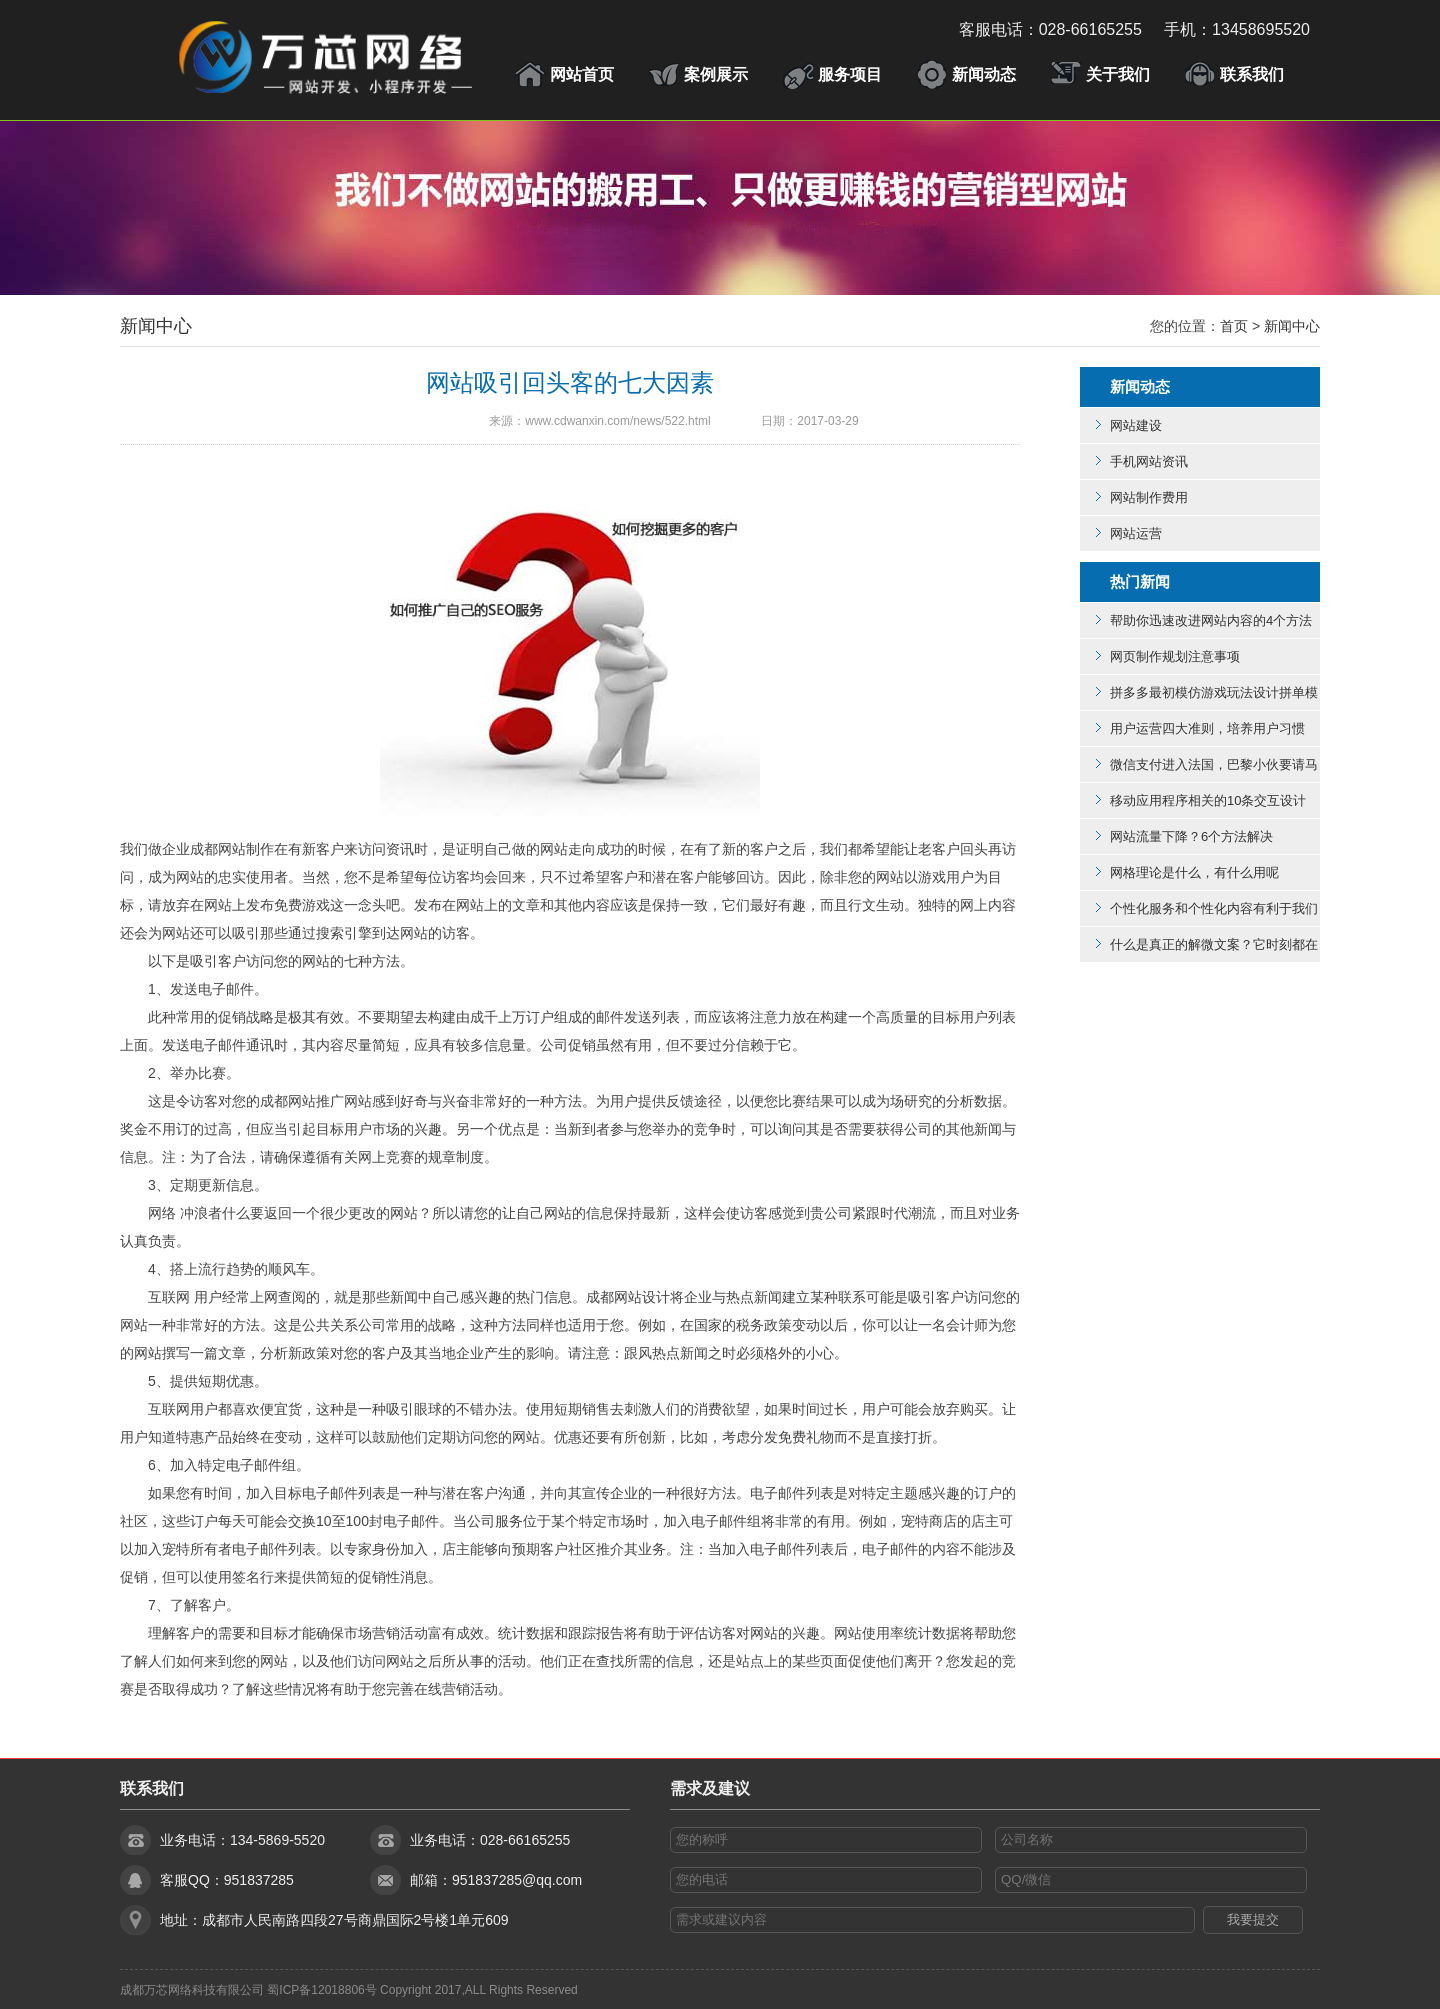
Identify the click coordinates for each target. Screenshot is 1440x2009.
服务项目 (850, 74)
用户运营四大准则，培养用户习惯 (1207, 728)
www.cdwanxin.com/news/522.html (617, 421)
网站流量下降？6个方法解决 (1191, 836)
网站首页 (582, 74)
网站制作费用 (1149, 497)
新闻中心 (156, 326)
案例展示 (716, 74)
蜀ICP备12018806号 (321, 1990)
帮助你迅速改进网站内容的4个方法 (1211, 620)
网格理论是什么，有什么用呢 (1194, 872)
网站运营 (1136, 533)
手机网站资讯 (1149, 461)
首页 (1234, 326)
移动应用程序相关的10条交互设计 (1208, 800)
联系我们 (1252, 74)
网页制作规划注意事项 (1175, 656)
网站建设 (1136, 425)
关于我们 (1118, 74)
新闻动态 (984, 74)
